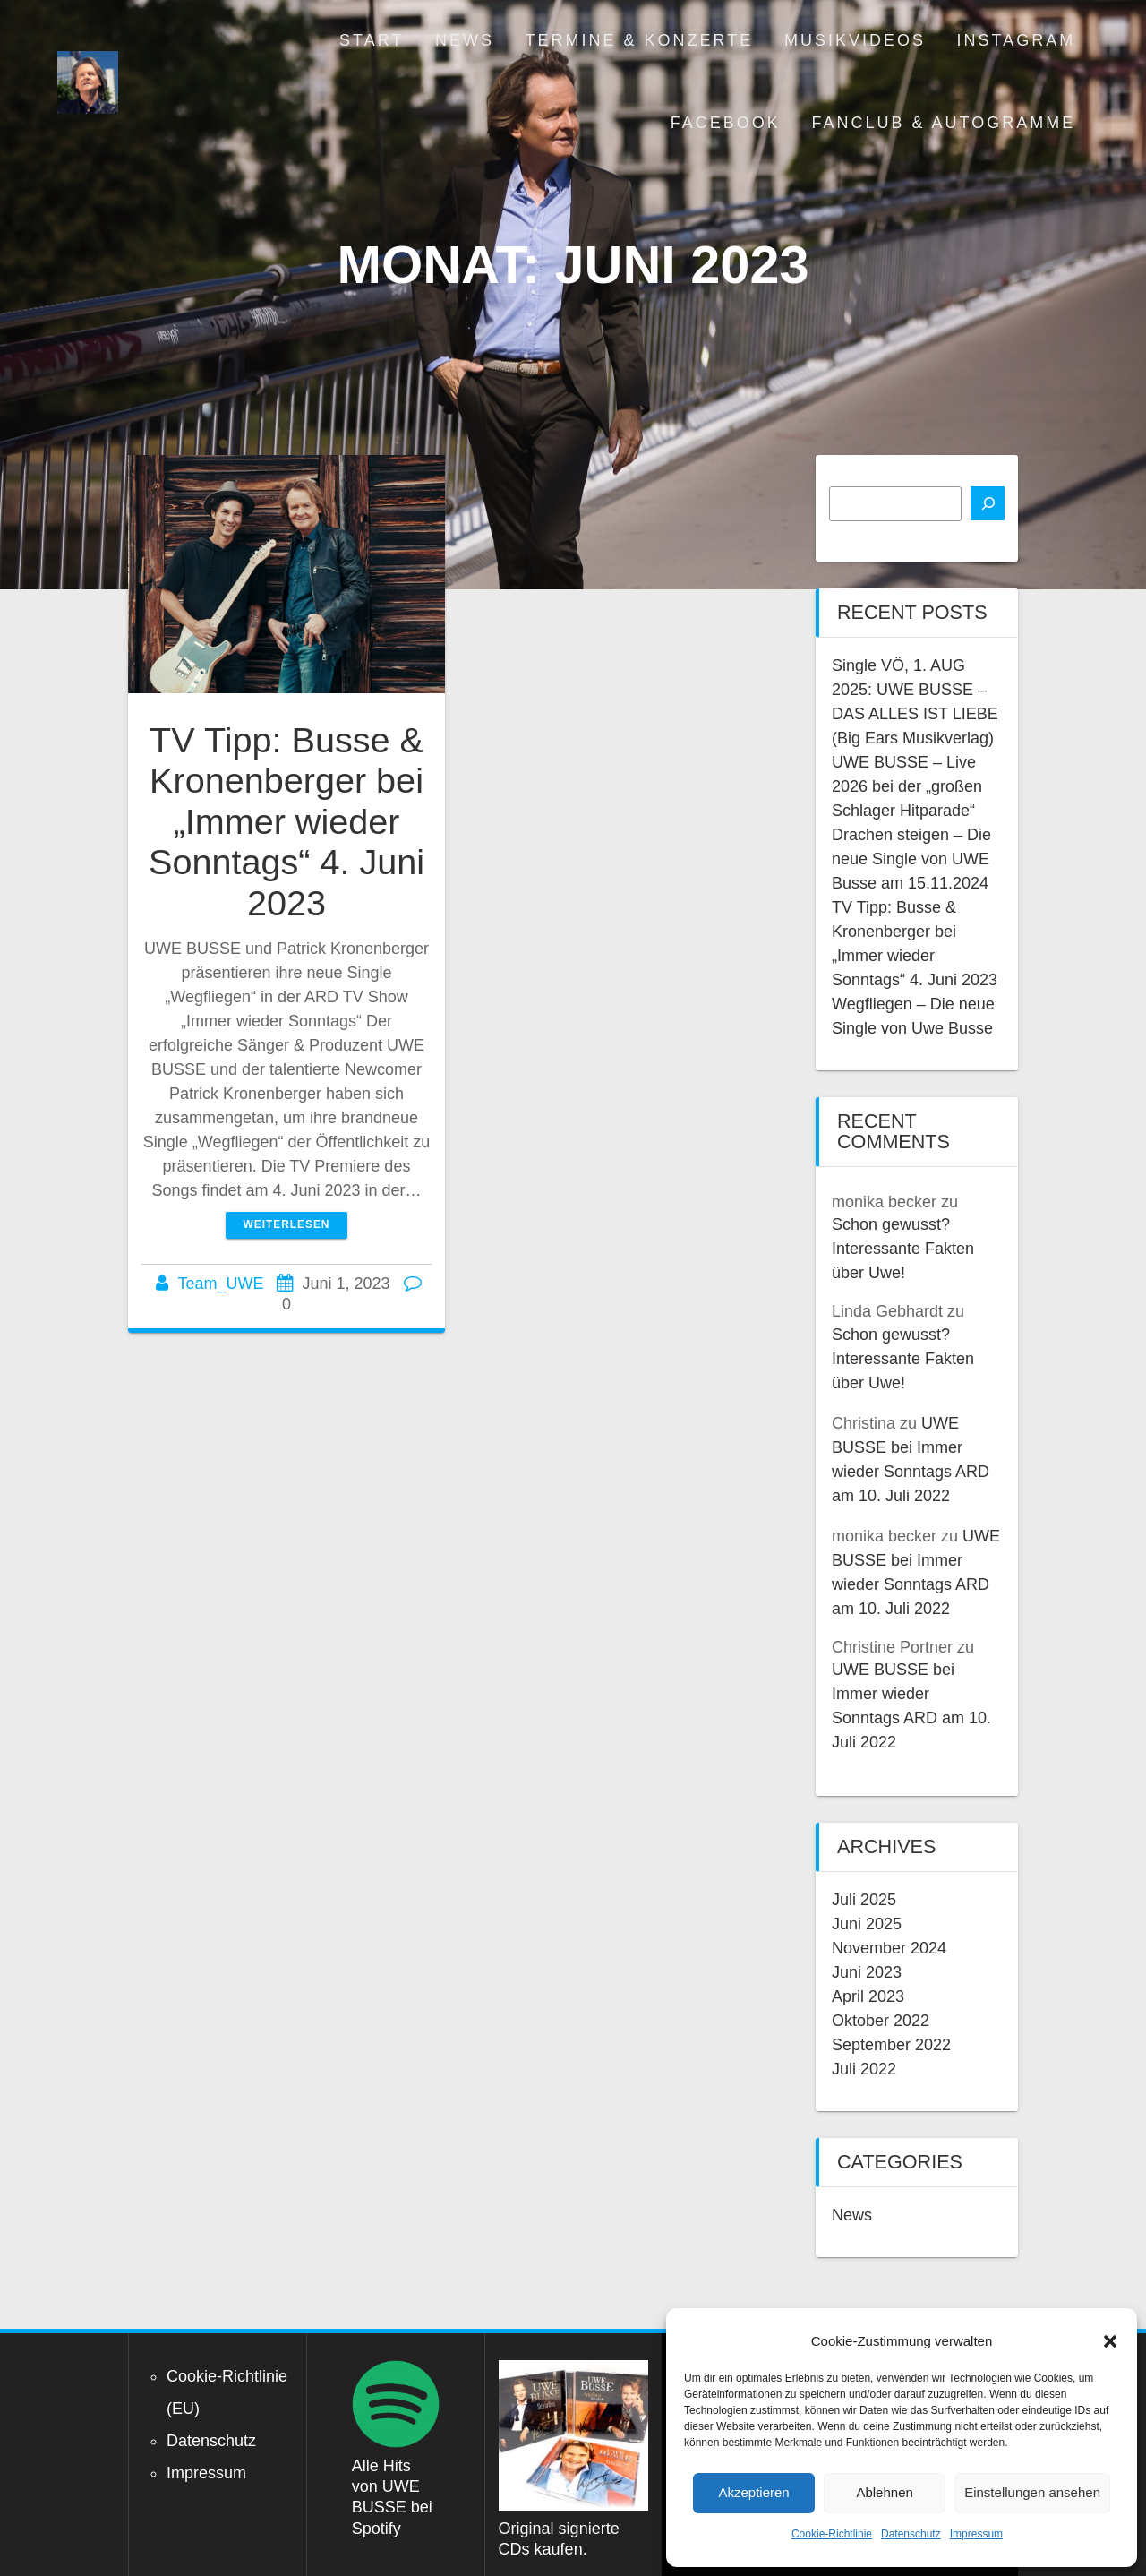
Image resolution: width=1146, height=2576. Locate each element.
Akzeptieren (753, 2492)
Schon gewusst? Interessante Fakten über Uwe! (903, 1248)
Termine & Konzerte (640, 40)
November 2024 (889, 1948)
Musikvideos (855, 40)
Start (371, 40)
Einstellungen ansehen (1032, 2492)
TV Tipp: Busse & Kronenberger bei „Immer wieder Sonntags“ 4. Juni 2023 (286, 821)
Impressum (976, 2534)
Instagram (1016, 40)
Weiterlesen (287, 1224)
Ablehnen (884, 2492)
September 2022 (891, 2045)
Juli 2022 (864, 2069)
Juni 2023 (867, 1972)
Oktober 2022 (880, 2021)
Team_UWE (220, 1283)
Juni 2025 (867, 1924)
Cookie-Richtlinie (831, 2534)
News (464, 40)
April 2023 (868, 1996)
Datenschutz (911, 2534)
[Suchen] (988, 503)
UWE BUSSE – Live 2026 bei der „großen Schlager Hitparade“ (907, 786)
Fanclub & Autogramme (943, 123)
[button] (1110, 2341)
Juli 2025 (864, 1900)
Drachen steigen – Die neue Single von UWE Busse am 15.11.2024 (911, 859)
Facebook (726, 123)
